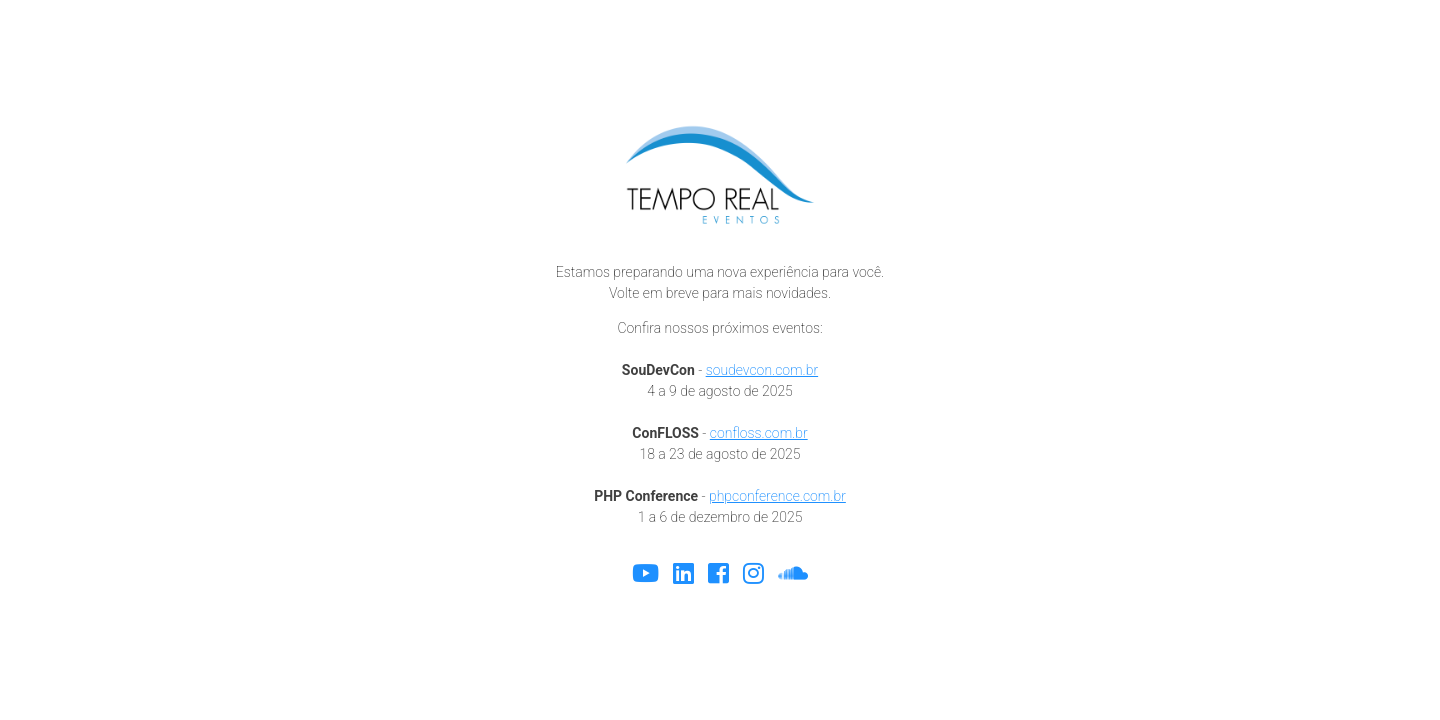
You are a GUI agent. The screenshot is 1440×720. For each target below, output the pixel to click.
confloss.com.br (759, 433)
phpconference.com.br (777, 496)
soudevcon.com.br (762, 370)
